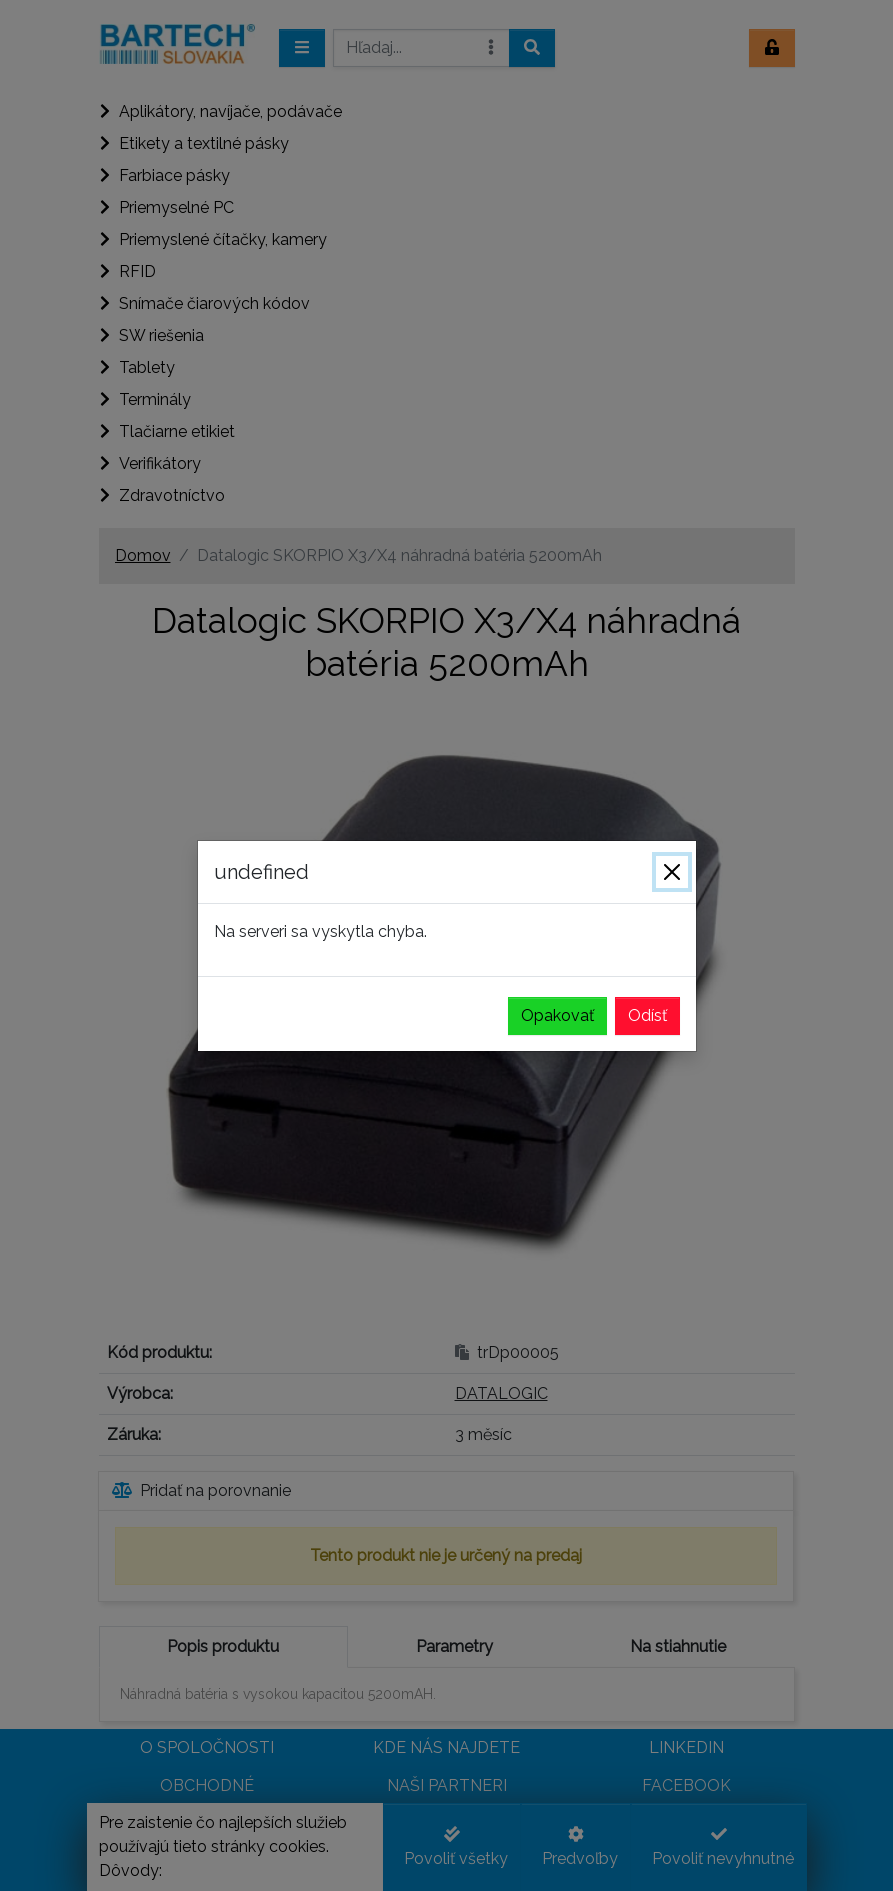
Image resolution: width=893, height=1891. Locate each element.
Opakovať (557, 1015)
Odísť (647, 1015)
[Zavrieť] (672, 872)
